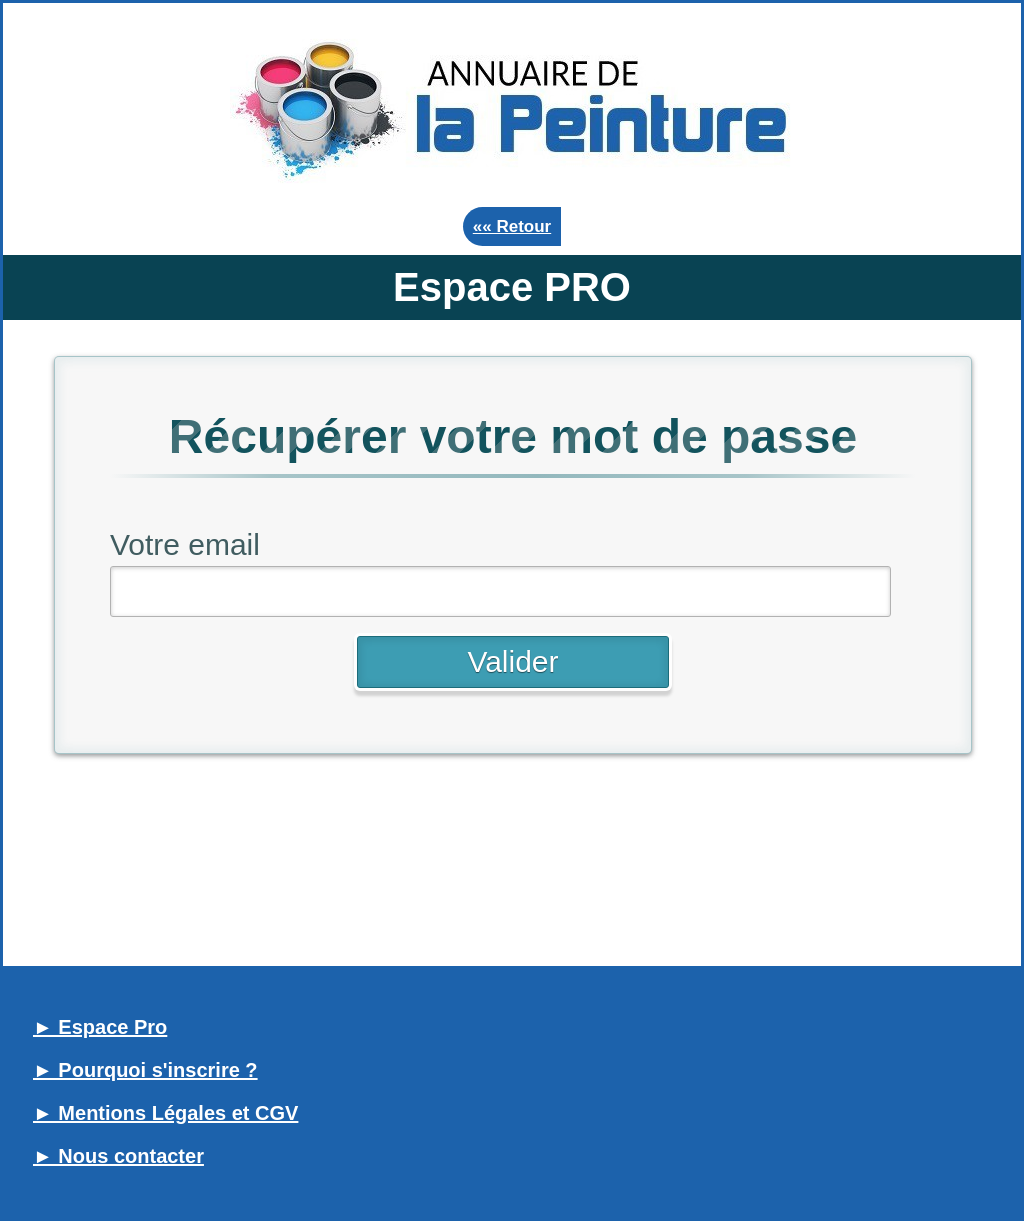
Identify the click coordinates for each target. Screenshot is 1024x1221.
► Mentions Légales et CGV (165, 1113)
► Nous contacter (118, 1156)
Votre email (185, 544)
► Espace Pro (100, 1027)
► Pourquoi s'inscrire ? (145, 1070)
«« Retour (512, 226)
